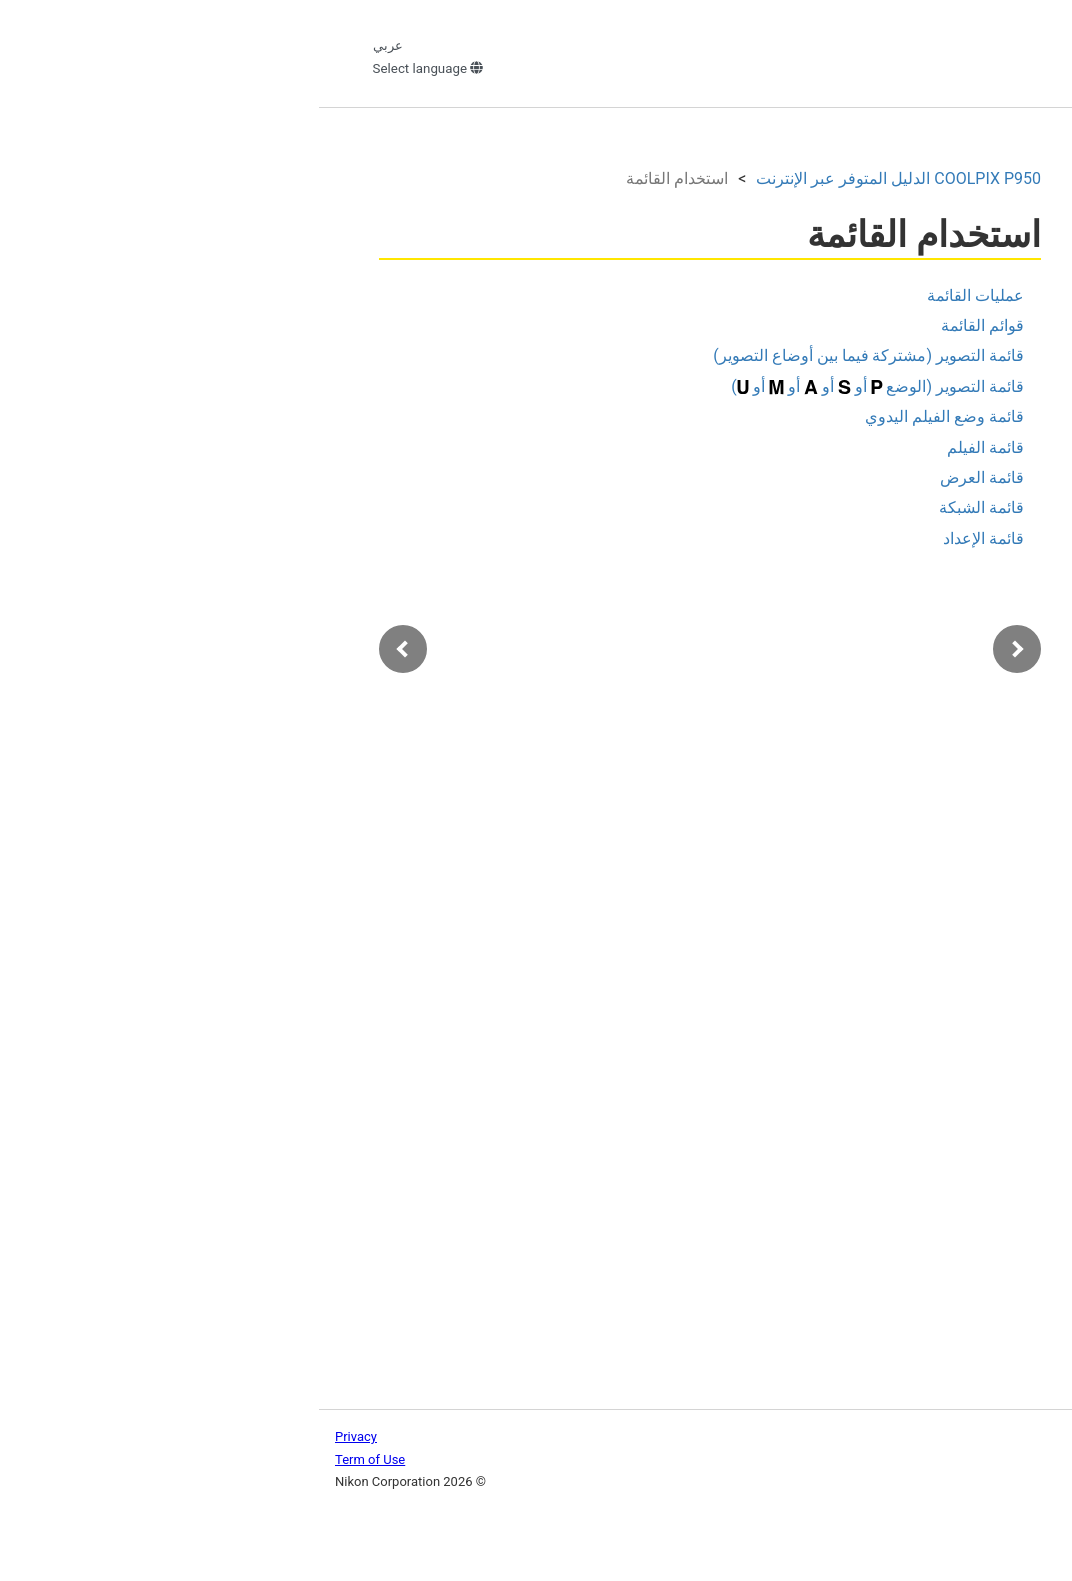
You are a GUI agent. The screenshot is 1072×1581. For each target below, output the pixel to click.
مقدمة (1025, 361)
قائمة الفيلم (983, 1045)
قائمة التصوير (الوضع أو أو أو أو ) (921, 935)
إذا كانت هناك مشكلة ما (969, 1336)
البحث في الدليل (1008, 147)
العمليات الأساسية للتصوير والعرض (932, 506)
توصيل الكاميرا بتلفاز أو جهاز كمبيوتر (928, 1239)
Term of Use (51, 1459)
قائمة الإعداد (981, 1190)
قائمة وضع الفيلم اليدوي (942, 997)
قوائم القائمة (980, 796)
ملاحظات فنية (1000, 1384)
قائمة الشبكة (979, 1142)
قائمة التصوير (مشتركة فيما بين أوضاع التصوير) (918, 859)
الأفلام (1026, 651)
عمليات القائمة (973, 748)
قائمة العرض (980, 1093)
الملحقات (1016, 1287)
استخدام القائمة (996, 700)
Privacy (37, 1436)
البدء (1032, 458)
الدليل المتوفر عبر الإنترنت (579, 178)
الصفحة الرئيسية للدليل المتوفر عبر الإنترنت (914, 280)
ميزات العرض (1001, 603)
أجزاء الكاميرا (1002, 409)
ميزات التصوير (999, 554)
